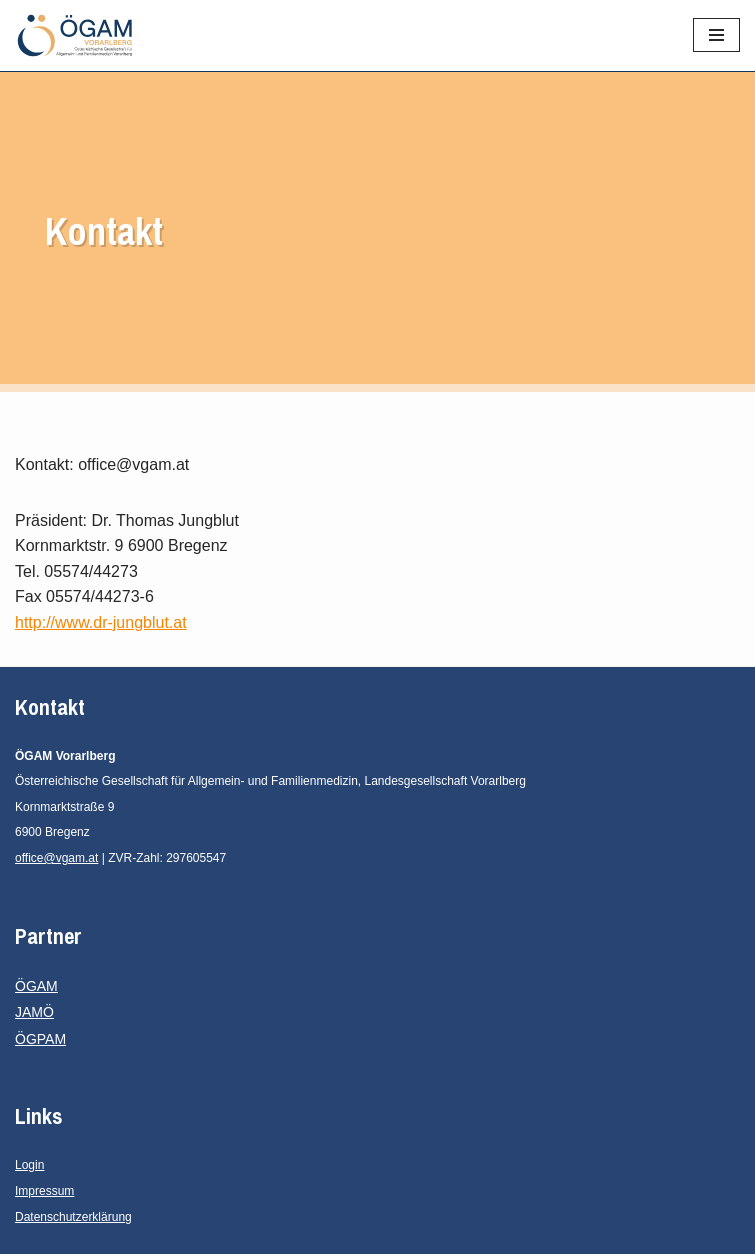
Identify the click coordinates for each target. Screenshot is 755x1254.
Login (29, 1165)
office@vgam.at (56, 858)
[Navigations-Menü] (716, 35)
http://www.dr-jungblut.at (101, 622)
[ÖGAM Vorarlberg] (75, 35)
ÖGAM (36, 986)
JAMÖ (34, 1012)
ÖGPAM (40, 1039)
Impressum (44, 1191)
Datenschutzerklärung (73, 1217)
